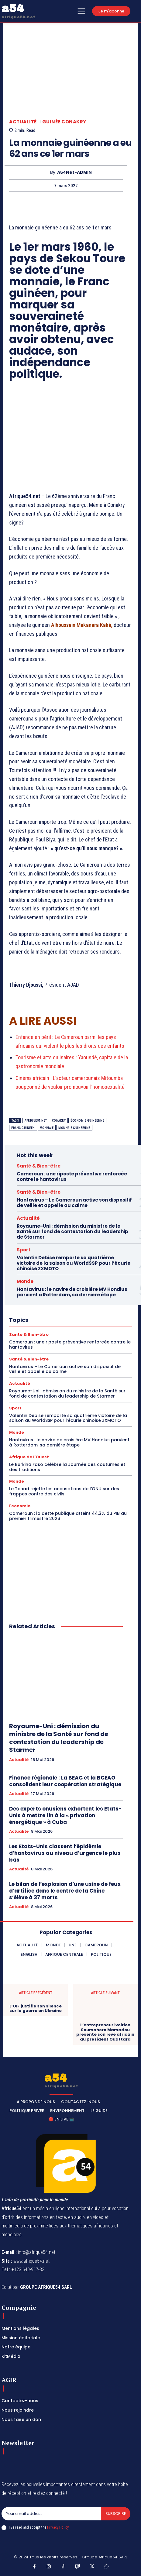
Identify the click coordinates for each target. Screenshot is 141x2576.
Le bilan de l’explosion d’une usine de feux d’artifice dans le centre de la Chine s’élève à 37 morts (65, 1890)
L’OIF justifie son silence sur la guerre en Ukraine (35, 2008)
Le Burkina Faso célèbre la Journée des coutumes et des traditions (67, 1467)
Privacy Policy (57, 2527)
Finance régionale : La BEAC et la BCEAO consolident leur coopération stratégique (65, 1781)
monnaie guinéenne (74, 1128)
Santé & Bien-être (38, 1166)
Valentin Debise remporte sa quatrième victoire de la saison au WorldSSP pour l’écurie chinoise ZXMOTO (73, 1263)
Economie (19, 1506)
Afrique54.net (36, 1120)
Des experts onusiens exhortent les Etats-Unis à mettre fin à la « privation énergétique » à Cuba (65, 1815)
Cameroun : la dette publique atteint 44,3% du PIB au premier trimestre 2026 (68, 1516)
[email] (51, 2513)
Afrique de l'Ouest (29, 1457)
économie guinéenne (87, 1120)
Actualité (23, 121)
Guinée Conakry (64, 121)
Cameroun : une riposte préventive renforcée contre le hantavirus (72, 1176)
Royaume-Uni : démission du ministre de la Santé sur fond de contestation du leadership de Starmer (72, 1231)
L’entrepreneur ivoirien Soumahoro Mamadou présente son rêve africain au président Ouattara (105, 2032)
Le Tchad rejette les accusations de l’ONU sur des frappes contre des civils (64, 1491)
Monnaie (47, 1128)
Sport (23, 1249)
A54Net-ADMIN (74, 172)
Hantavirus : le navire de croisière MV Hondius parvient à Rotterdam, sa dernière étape (72, 1292)
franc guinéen (23, 1128)
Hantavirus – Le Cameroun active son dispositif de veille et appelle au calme (74, 1203)
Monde (25, 1281)
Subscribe (115, 2513)
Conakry (59, 1120)
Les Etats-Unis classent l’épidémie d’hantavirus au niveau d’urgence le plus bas (65, 1853)
